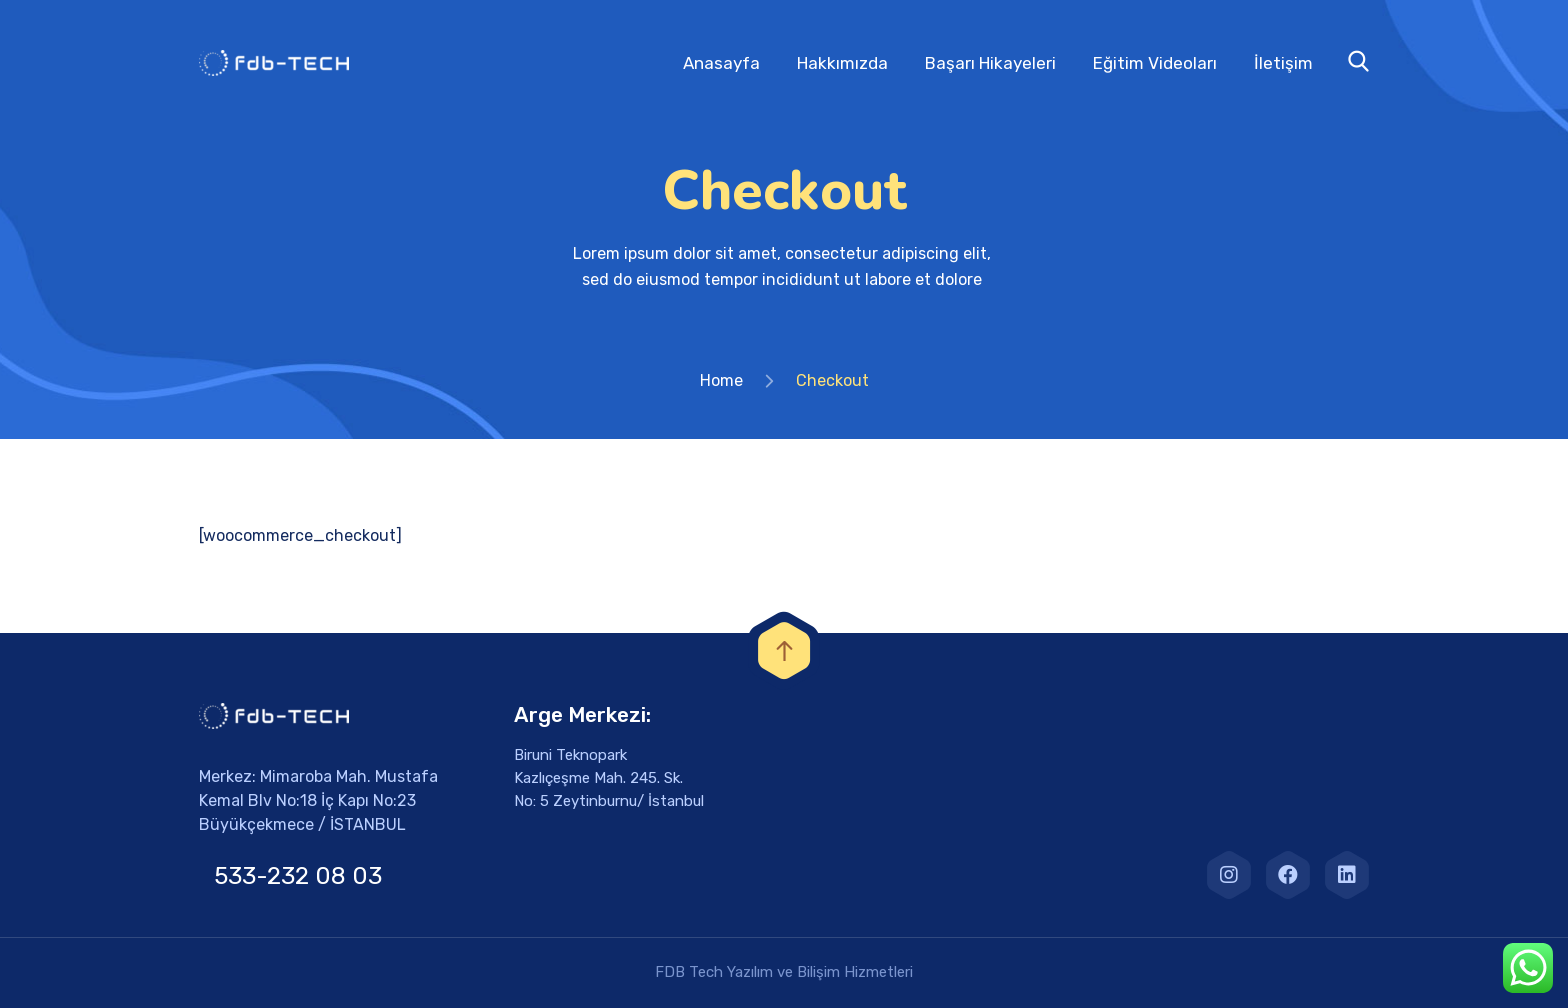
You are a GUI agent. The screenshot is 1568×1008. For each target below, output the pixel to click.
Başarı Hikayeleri (990, 63)
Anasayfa (721, 63)
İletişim (1283, 63)
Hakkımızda (842, 63)
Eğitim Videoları (1155, 63)
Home (721, 380)
